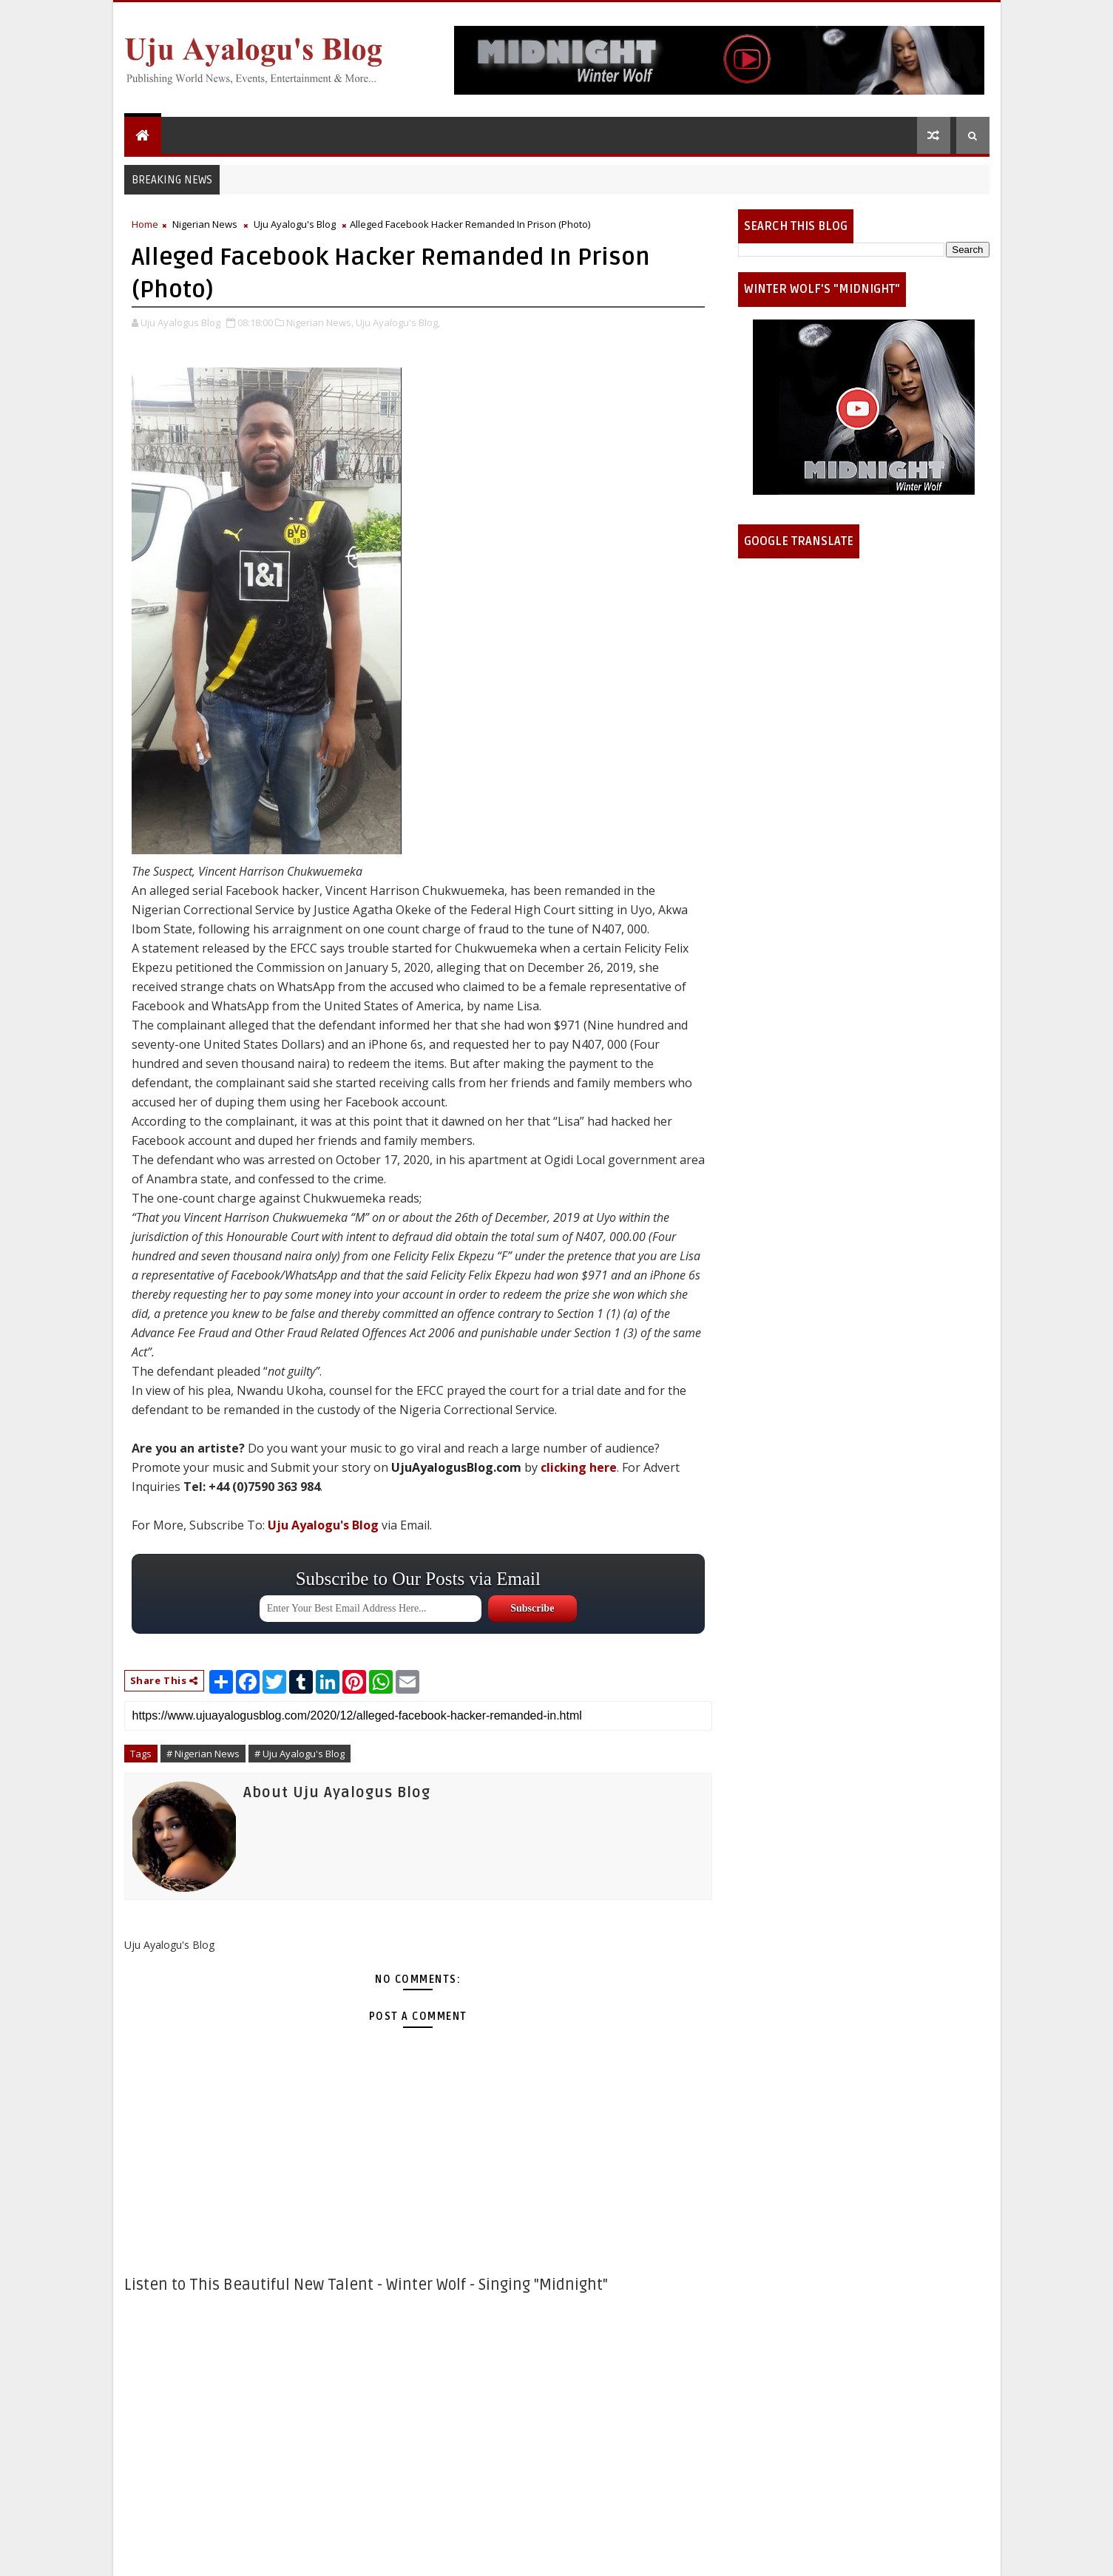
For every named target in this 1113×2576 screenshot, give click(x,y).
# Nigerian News (203, 1753)
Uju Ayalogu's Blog (295, 224)
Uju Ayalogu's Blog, (398, 322)
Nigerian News (204, 224)
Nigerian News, (319, 322)
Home (145, 224)
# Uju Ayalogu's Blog (299, 1753)
